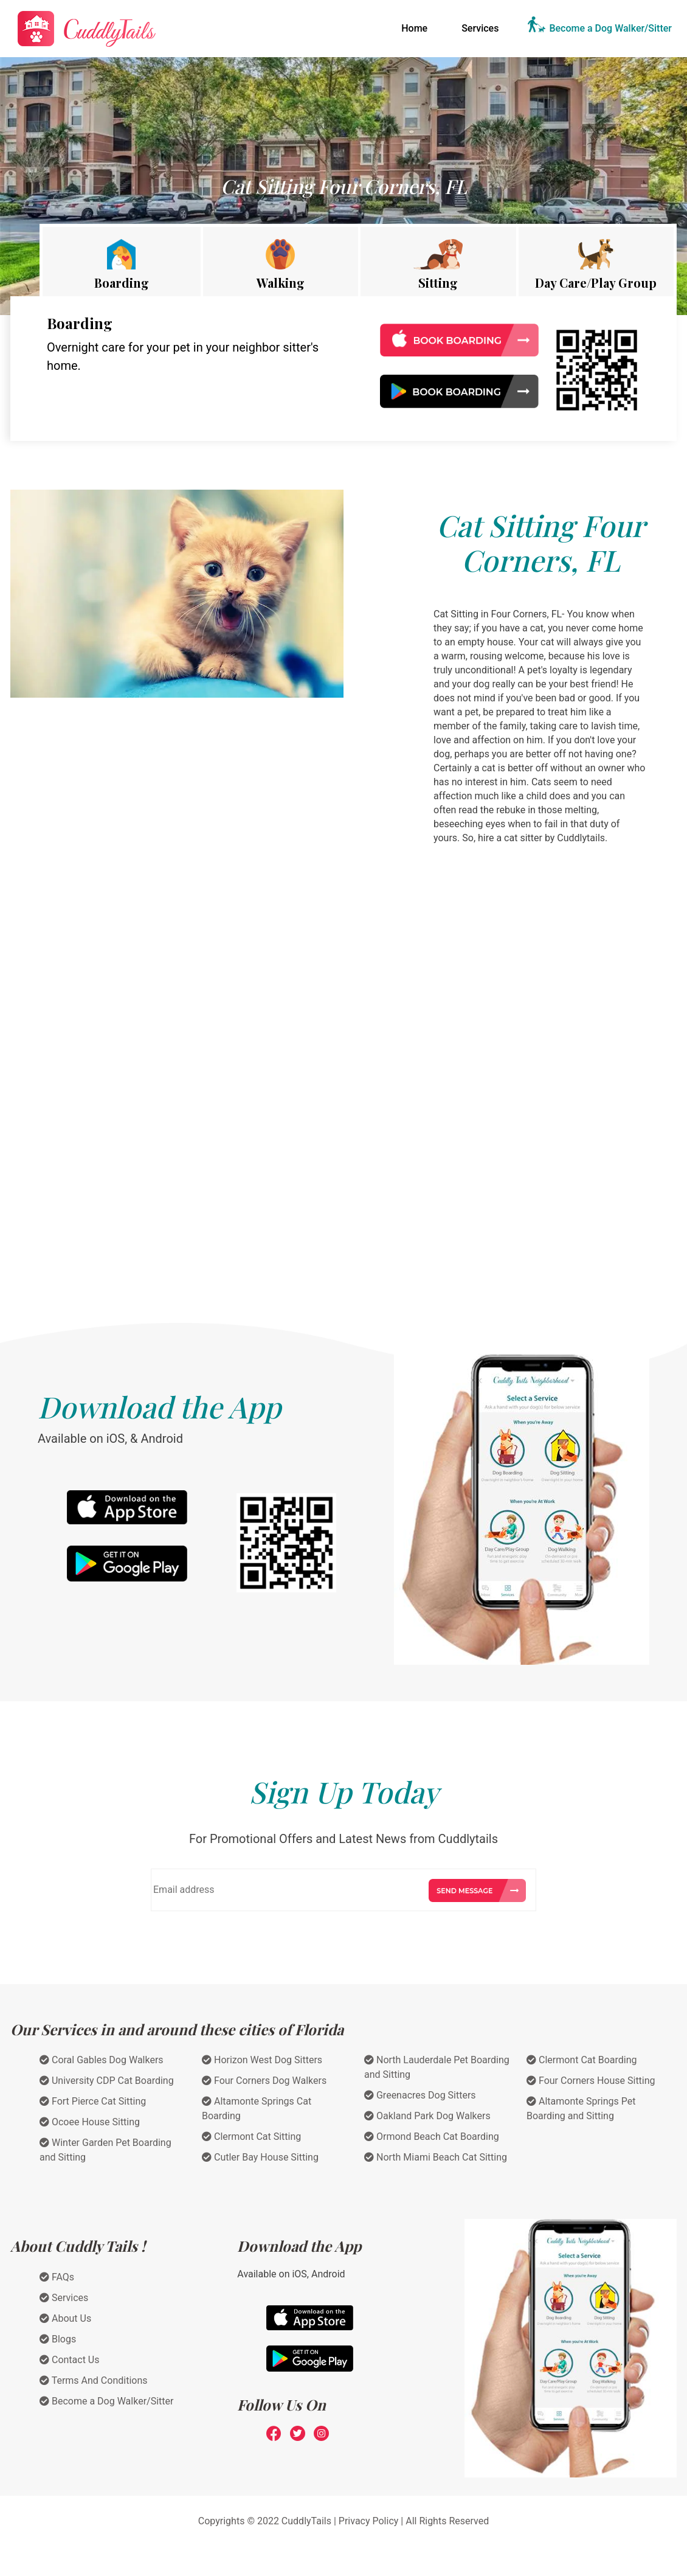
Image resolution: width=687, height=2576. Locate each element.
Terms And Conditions (94, 2380)
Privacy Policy (369, 2521)
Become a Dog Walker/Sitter (610, 28)
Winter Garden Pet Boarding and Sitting (105, 2150)
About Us (65, 2318)
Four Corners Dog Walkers (264, 2080)
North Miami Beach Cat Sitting (435, 2157)
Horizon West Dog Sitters (262, 2060)
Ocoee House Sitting (90, 2122)
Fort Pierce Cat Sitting (93, 2101)
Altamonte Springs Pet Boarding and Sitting (580, 2108)
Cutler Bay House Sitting (260, 2157)
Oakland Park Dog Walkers (427, 2116)
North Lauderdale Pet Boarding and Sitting (436, 2067)
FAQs (57, 2277)
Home (416, 27)
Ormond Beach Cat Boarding (431, 2136)
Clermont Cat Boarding (581, 2060)
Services (480, 28)
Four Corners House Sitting (590, 2080)
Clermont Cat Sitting (251, 2136)
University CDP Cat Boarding (107, 2080)
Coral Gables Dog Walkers (102, 2060)
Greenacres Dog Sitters (420, 2095)
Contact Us (70, 2360)
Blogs (58, 2339)
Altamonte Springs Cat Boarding (256, 2108)
